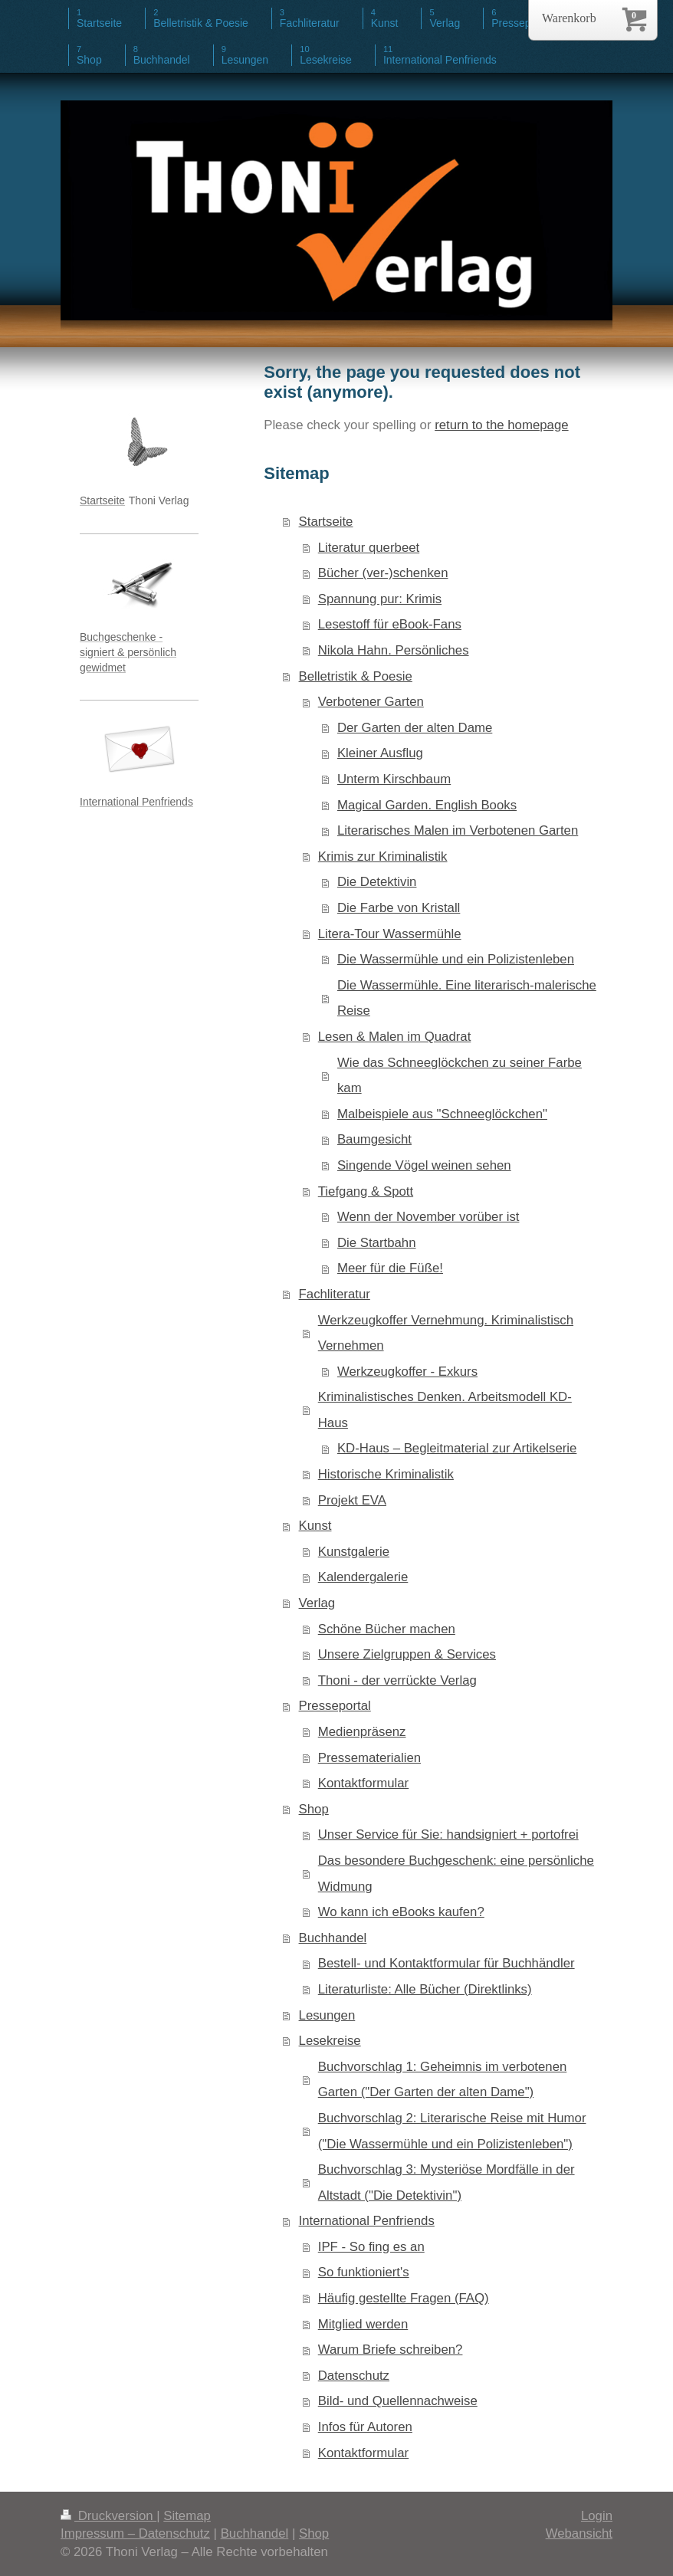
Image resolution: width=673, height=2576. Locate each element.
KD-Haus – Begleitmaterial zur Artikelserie (456, 1448)
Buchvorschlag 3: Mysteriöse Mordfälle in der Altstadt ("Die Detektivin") (446, 2182)
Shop (314, 1809)
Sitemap (187, 2516)
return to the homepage (501, 425)
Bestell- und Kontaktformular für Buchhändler (446, 1963)
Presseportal (335, 1705)
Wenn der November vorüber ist (428, 1216)
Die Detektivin (377, 882)
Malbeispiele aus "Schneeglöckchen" (442, 1114)
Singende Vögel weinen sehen (424, 1165)
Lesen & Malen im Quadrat (394, 1036)
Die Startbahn (376, 1242)
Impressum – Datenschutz (135, 2533)
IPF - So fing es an (371, 2247)
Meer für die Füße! (390, 1268)
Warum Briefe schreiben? (390, 2349)
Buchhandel (333, 1938)
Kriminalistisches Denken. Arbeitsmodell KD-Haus (445, 1410)
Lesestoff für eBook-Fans (389, 624)
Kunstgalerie (353, 1551)
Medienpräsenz (362, 1731)
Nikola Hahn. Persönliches (393, 650)
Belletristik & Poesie (355, 676)
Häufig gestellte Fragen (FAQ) (403, 2298)
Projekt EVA (352, 1500)
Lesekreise (330, 2040)
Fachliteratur (334, 1294)
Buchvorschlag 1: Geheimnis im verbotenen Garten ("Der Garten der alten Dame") (442, 2079)
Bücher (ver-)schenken (383, 573)
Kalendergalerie (363, 1577)
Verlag (317, 1603)
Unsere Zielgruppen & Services (407, 1654)
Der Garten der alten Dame (414, 727)
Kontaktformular (363, 1783)
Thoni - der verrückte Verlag (397, 1680)
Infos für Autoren (365, 2427)
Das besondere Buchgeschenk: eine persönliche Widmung (456, 1873)
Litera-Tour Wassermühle (389, 934)
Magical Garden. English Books (427, 805)
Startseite (326, 521)
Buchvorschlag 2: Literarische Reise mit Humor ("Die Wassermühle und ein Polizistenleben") (452, 2131)
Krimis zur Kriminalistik (383, 856)
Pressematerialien (369, 1758)
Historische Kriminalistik (386, 1474)
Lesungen (327, 2015)
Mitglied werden (363, 2324)
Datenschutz (353, 2375)
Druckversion (108, 2516)
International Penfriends (367, 2220)
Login (596, 2516)
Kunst (315, 1525)
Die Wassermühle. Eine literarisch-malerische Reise (466, 998)
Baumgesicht (374, 1139)
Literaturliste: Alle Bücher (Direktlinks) (425, 1989)
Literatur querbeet (368, 547)
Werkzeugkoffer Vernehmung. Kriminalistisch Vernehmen (445, 1333)
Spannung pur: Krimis (380, 599)
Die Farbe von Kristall (398, 908)
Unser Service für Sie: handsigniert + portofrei (448, 1834)
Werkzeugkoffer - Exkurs (407, 1371)
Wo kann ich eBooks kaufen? (401, 1912)
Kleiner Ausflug (380, 753)
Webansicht (579, 2533)
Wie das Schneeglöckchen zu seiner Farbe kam (459, 1075)
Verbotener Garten (371, 701)
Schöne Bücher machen (386, 1629)
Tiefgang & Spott (365, 1191)
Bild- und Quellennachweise (398, 2401)
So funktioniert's (363, 2272)
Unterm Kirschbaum (394, 779)
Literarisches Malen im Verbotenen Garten (457, 830)
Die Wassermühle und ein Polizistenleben (455, 959)
